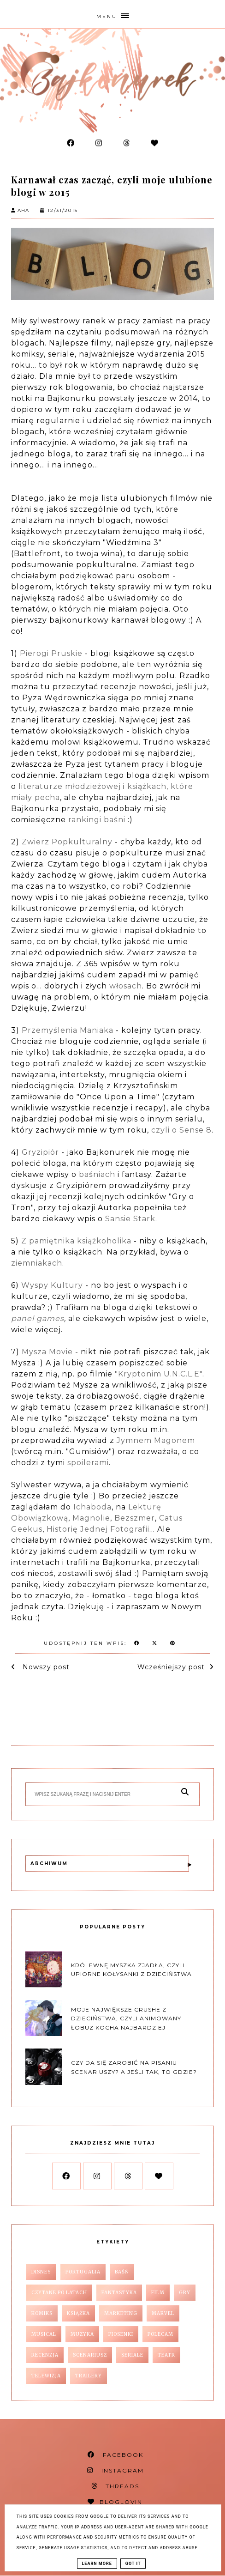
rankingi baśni (95, 819)
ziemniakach (36, 1263)
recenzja (45, 2355)
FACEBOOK (115, 2454)
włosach (125, 986)
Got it (133, 2563)
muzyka (82, 2334)
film (158, 2293)
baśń (122, 2272)
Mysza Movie (47, 1351)
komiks (42, 2313)
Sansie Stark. (131, 1218)
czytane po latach (59, 2293)
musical (43, 2334)
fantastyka (119, 2293)
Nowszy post (45, 1667)
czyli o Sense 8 (181, 1130)
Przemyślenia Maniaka (67, 1030)
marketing (120, 2313)
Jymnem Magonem (154, 1440)
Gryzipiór (40, 1152)
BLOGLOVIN (115, 2501)
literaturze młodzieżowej (69, 786)
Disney (41, 2272)
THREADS (115, 2486)
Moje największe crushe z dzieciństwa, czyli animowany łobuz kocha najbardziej (126, 2018)
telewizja (46, 2376)
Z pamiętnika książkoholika (77, 1240)
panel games (37, 1318)
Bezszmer (134, 1518)
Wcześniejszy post (171, 1667)
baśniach (97, 1174)
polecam (160, 2334)
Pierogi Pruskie (51, 653)
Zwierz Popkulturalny (67, 841)
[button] (112, 14)
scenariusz (90, 2355)
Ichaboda (92, 1507)
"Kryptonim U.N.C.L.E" (158, 1374)
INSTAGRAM (115, 2470)
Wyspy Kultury (52, 1285)
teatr (166, 2355)
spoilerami (88, 1462)
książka (78, 2313)
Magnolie (91, 1518)
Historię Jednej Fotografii (98, 1529)
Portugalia (83, 2272)
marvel (163, 2313)
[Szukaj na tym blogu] (104, 1794)
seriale (132, 2355)
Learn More (97, 2563)
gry (184, 2293)
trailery (88, 2376)
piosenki (120, 2334)
